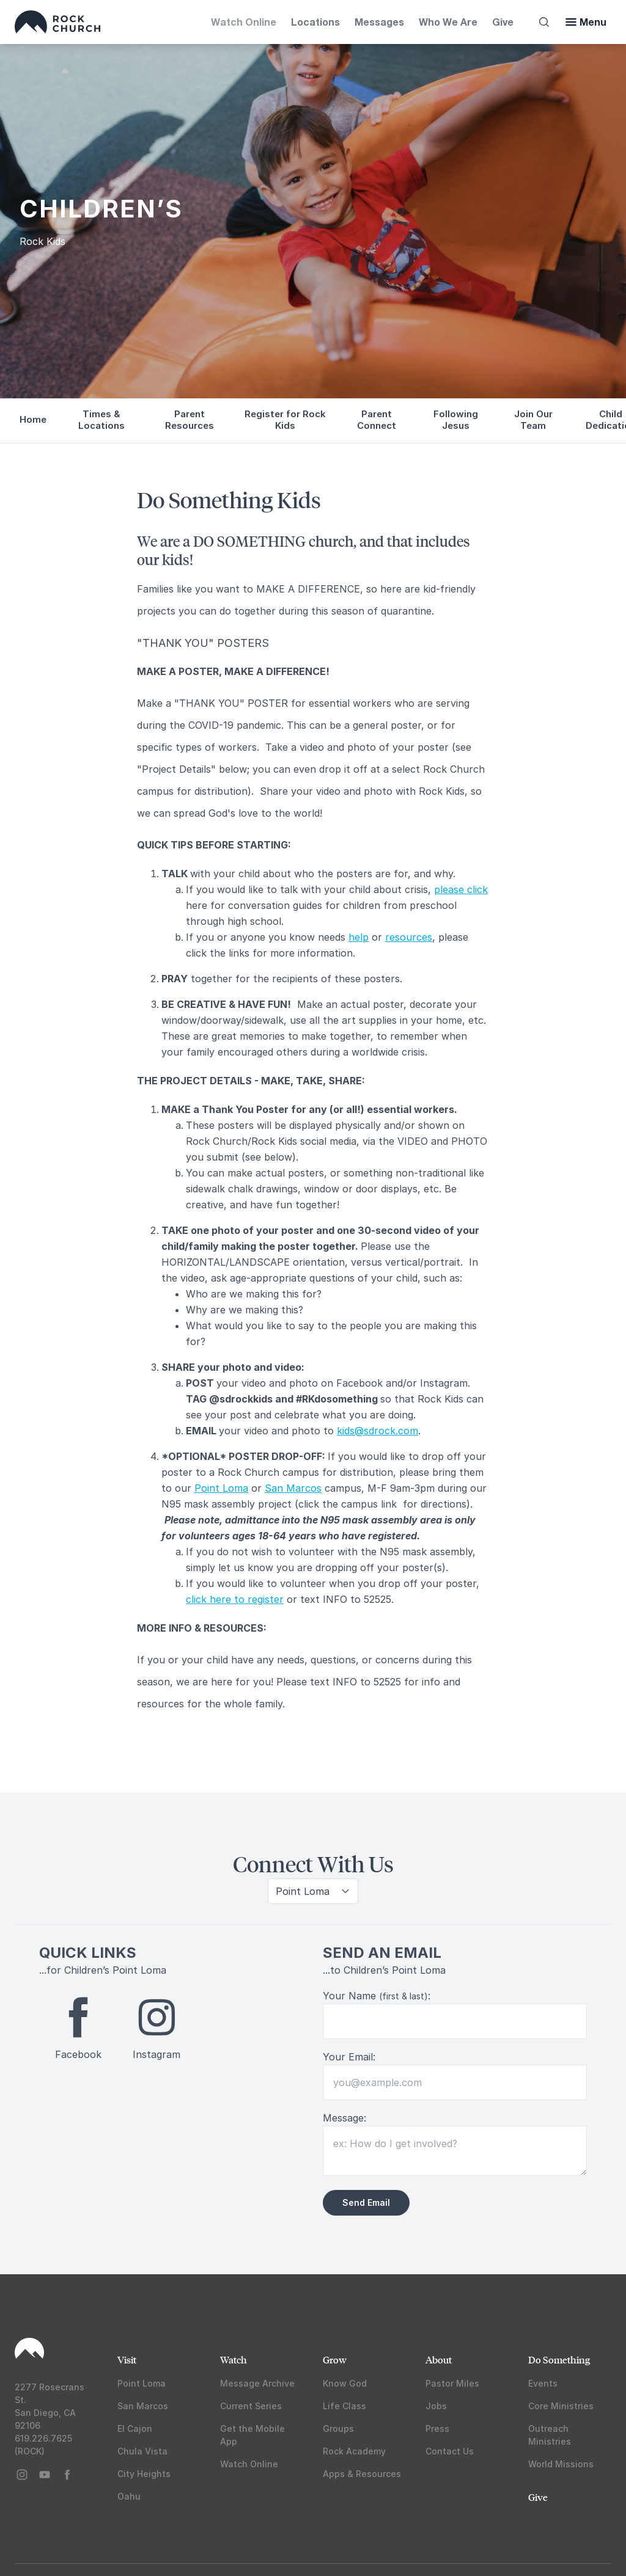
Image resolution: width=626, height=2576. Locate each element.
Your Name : (376, 1996)
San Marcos (293, 1488)
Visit (126, 2359)
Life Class (344, 2406)
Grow (335, 2359)
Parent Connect (376, 419)
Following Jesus (455, 419)
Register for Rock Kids (285, 419)
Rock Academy (354, 2451)
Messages (379, 21)
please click (461, 889)
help (358, 937)
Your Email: (349, 2057)
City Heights (144, 2473)
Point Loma (221, 1488)
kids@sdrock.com (377, 1431)
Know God (345, 2383)
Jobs (436, 2406)
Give (503, 21)
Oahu (129, 2496)
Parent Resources (189, 419)
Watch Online (243, 21)
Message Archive (257, 2383)
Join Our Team (533, 419)
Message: (344, 2118)
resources (408, 937)
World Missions (561, 2464)
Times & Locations (101, 419)
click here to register (235, 1599)
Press (437, 2428)
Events (543, 2383)
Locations (315, 21)
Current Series (251, 2406)
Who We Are (448, 21)
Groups (338, 2428)
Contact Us (449, 2451)
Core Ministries (561, 2406)
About (438, 2359)
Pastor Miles (452, 2383)
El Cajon (134, 2428)
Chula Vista (142, 2451)
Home (33, 419)
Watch (233, 2359)
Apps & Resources (362, 2473)
